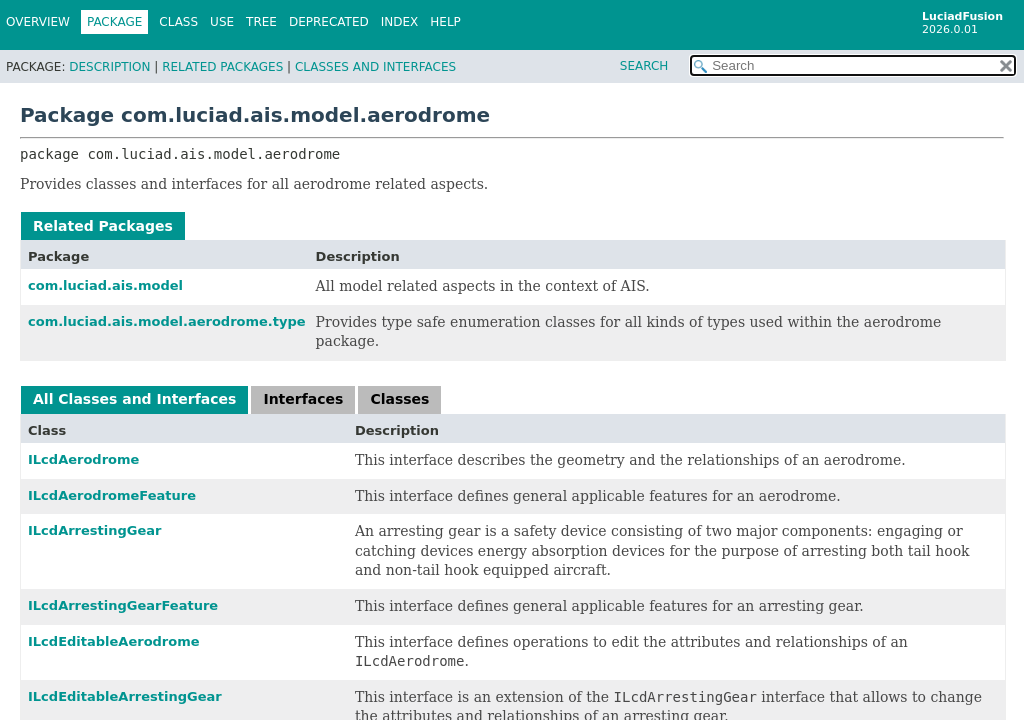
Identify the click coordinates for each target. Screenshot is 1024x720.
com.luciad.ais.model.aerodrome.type (167, 321)
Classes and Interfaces (375, 67)
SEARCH (644, 66)
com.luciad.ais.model (105, 285)
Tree (261, 22)
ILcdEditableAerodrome (114, 641)
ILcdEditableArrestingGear (125, 696)
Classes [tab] (399, 399)
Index (400, 22)
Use (222, 22)
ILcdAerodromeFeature (112, 495)
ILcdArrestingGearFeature (123, 605)
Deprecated (329, 22)
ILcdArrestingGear (94, 530)
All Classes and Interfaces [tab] (134, 399)
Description (109, 67)
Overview (38, 22)
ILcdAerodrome (83, 459)
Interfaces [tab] (303, 399)
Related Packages (222, 67)
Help (445, 22)
